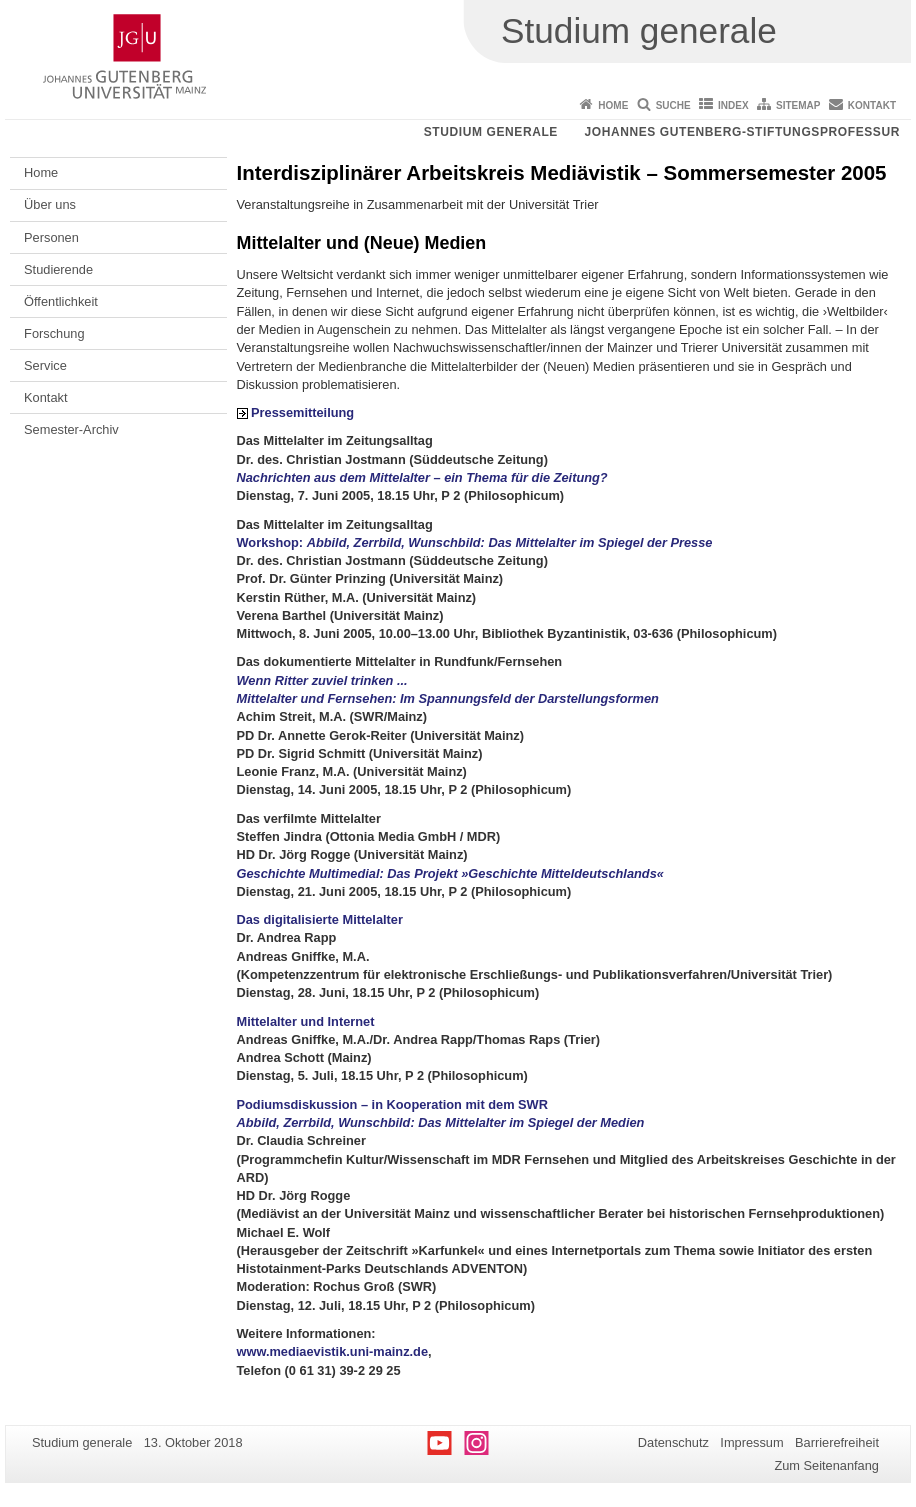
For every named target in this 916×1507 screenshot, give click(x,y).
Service (45, 365)
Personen (51, 237)
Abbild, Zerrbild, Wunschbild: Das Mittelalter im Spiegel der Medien (441, 1122)
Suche (673, 105)
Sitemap (798, 105)
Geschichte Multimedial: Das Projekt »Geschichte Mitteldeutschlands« (450, 873)
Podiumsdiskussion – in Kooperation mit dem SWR (392, 1104)
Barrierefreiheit (837, 1442)
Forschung (54, 333)
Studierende (58, 269)
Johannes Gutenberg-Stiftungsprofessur (742, 132)
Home (613, 105)
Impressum (751, 1442)
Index (733, 105)
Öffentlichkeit (61, 301)
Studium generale (491, 132)
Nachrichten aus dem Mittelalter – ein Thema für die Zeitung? (422, 477)
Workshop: (475, 542)
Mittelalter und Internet (306, 1021)
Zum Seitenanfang (826, 1465)
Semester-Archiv (71, 429)
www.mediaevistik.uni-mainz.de (333, 1351)
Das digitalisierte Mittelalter (320, 919)
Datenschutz (673, 1442)
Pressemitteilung (302, 412)
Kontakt (872, 105)
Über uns (50, 204)
